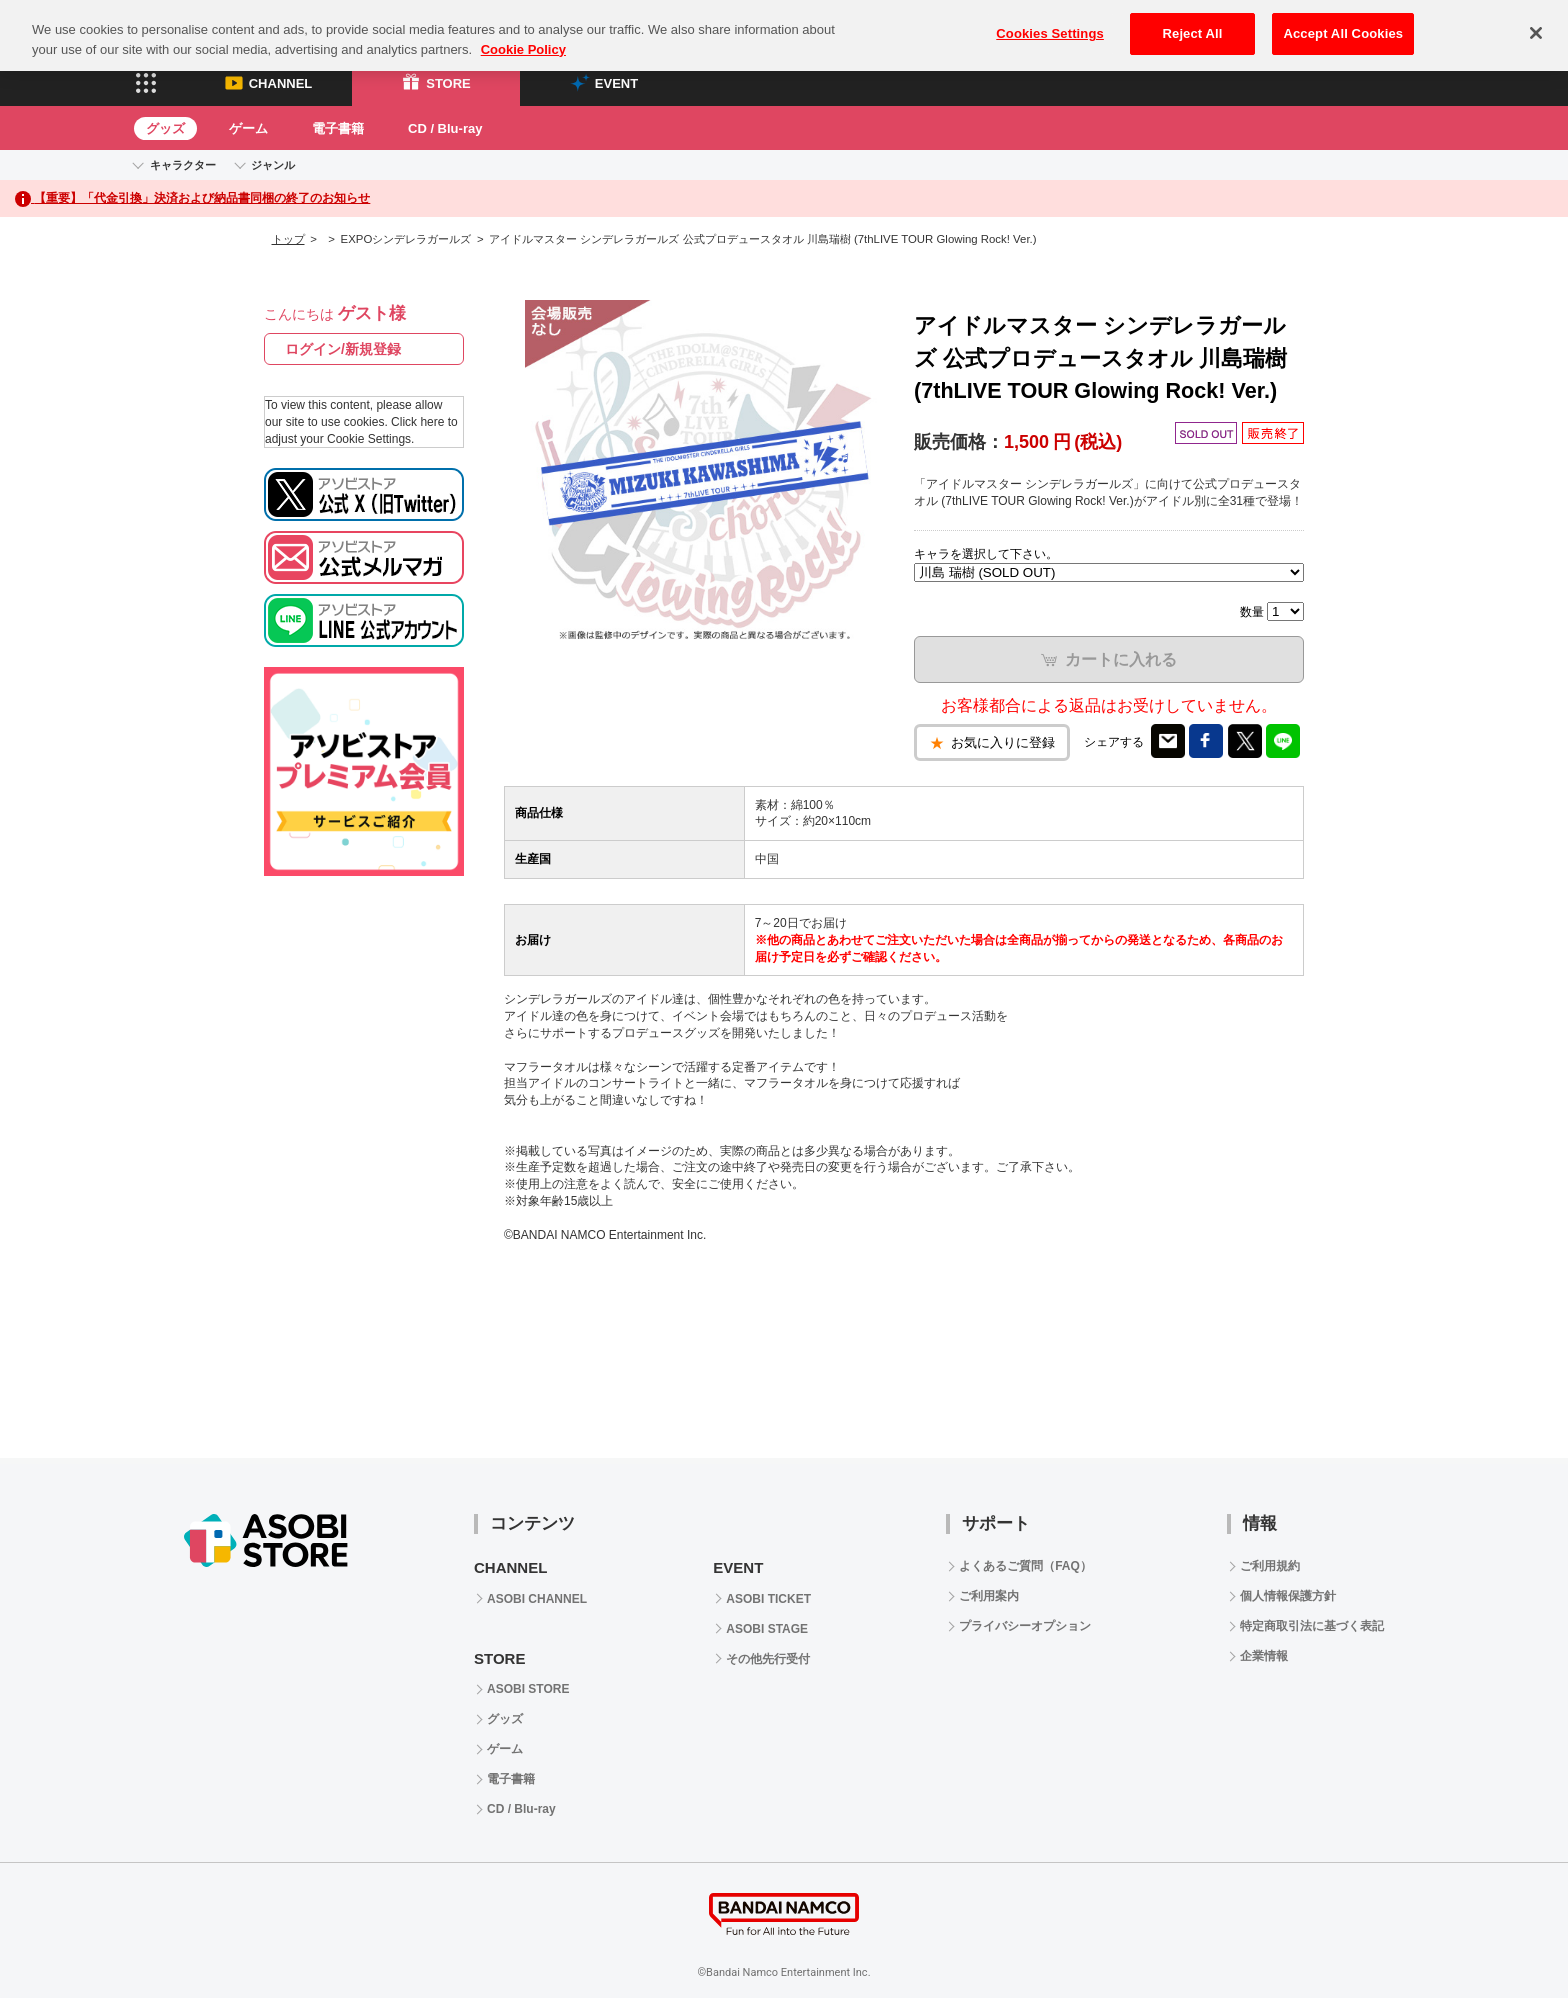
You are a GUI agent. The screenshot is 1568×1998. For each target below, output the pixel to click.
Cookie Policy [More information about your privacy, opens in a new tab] (523, 29)
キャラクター (183, 165)
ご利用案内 (989, 1596)
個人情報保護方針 (1288, 1596)
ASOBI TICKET (768, 1599)
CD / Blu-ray (445, 128)
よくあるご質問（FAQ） (1025, 1566)
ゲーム (248, 128)
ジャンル (273, 165)
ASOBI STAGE (767, 1629)
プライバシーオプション (1025, 1626)
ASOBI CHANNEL (537, 1599)
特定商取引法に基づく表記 (1312, 1626)
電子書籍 (338, 128)
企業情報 (1264, 1656)
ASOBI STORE (528, 1689)
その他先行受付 (768, 1659)
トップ (288, 239)
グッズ (165, 128)
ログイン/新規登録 (343, 349)
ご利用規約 (1270, 1566)
